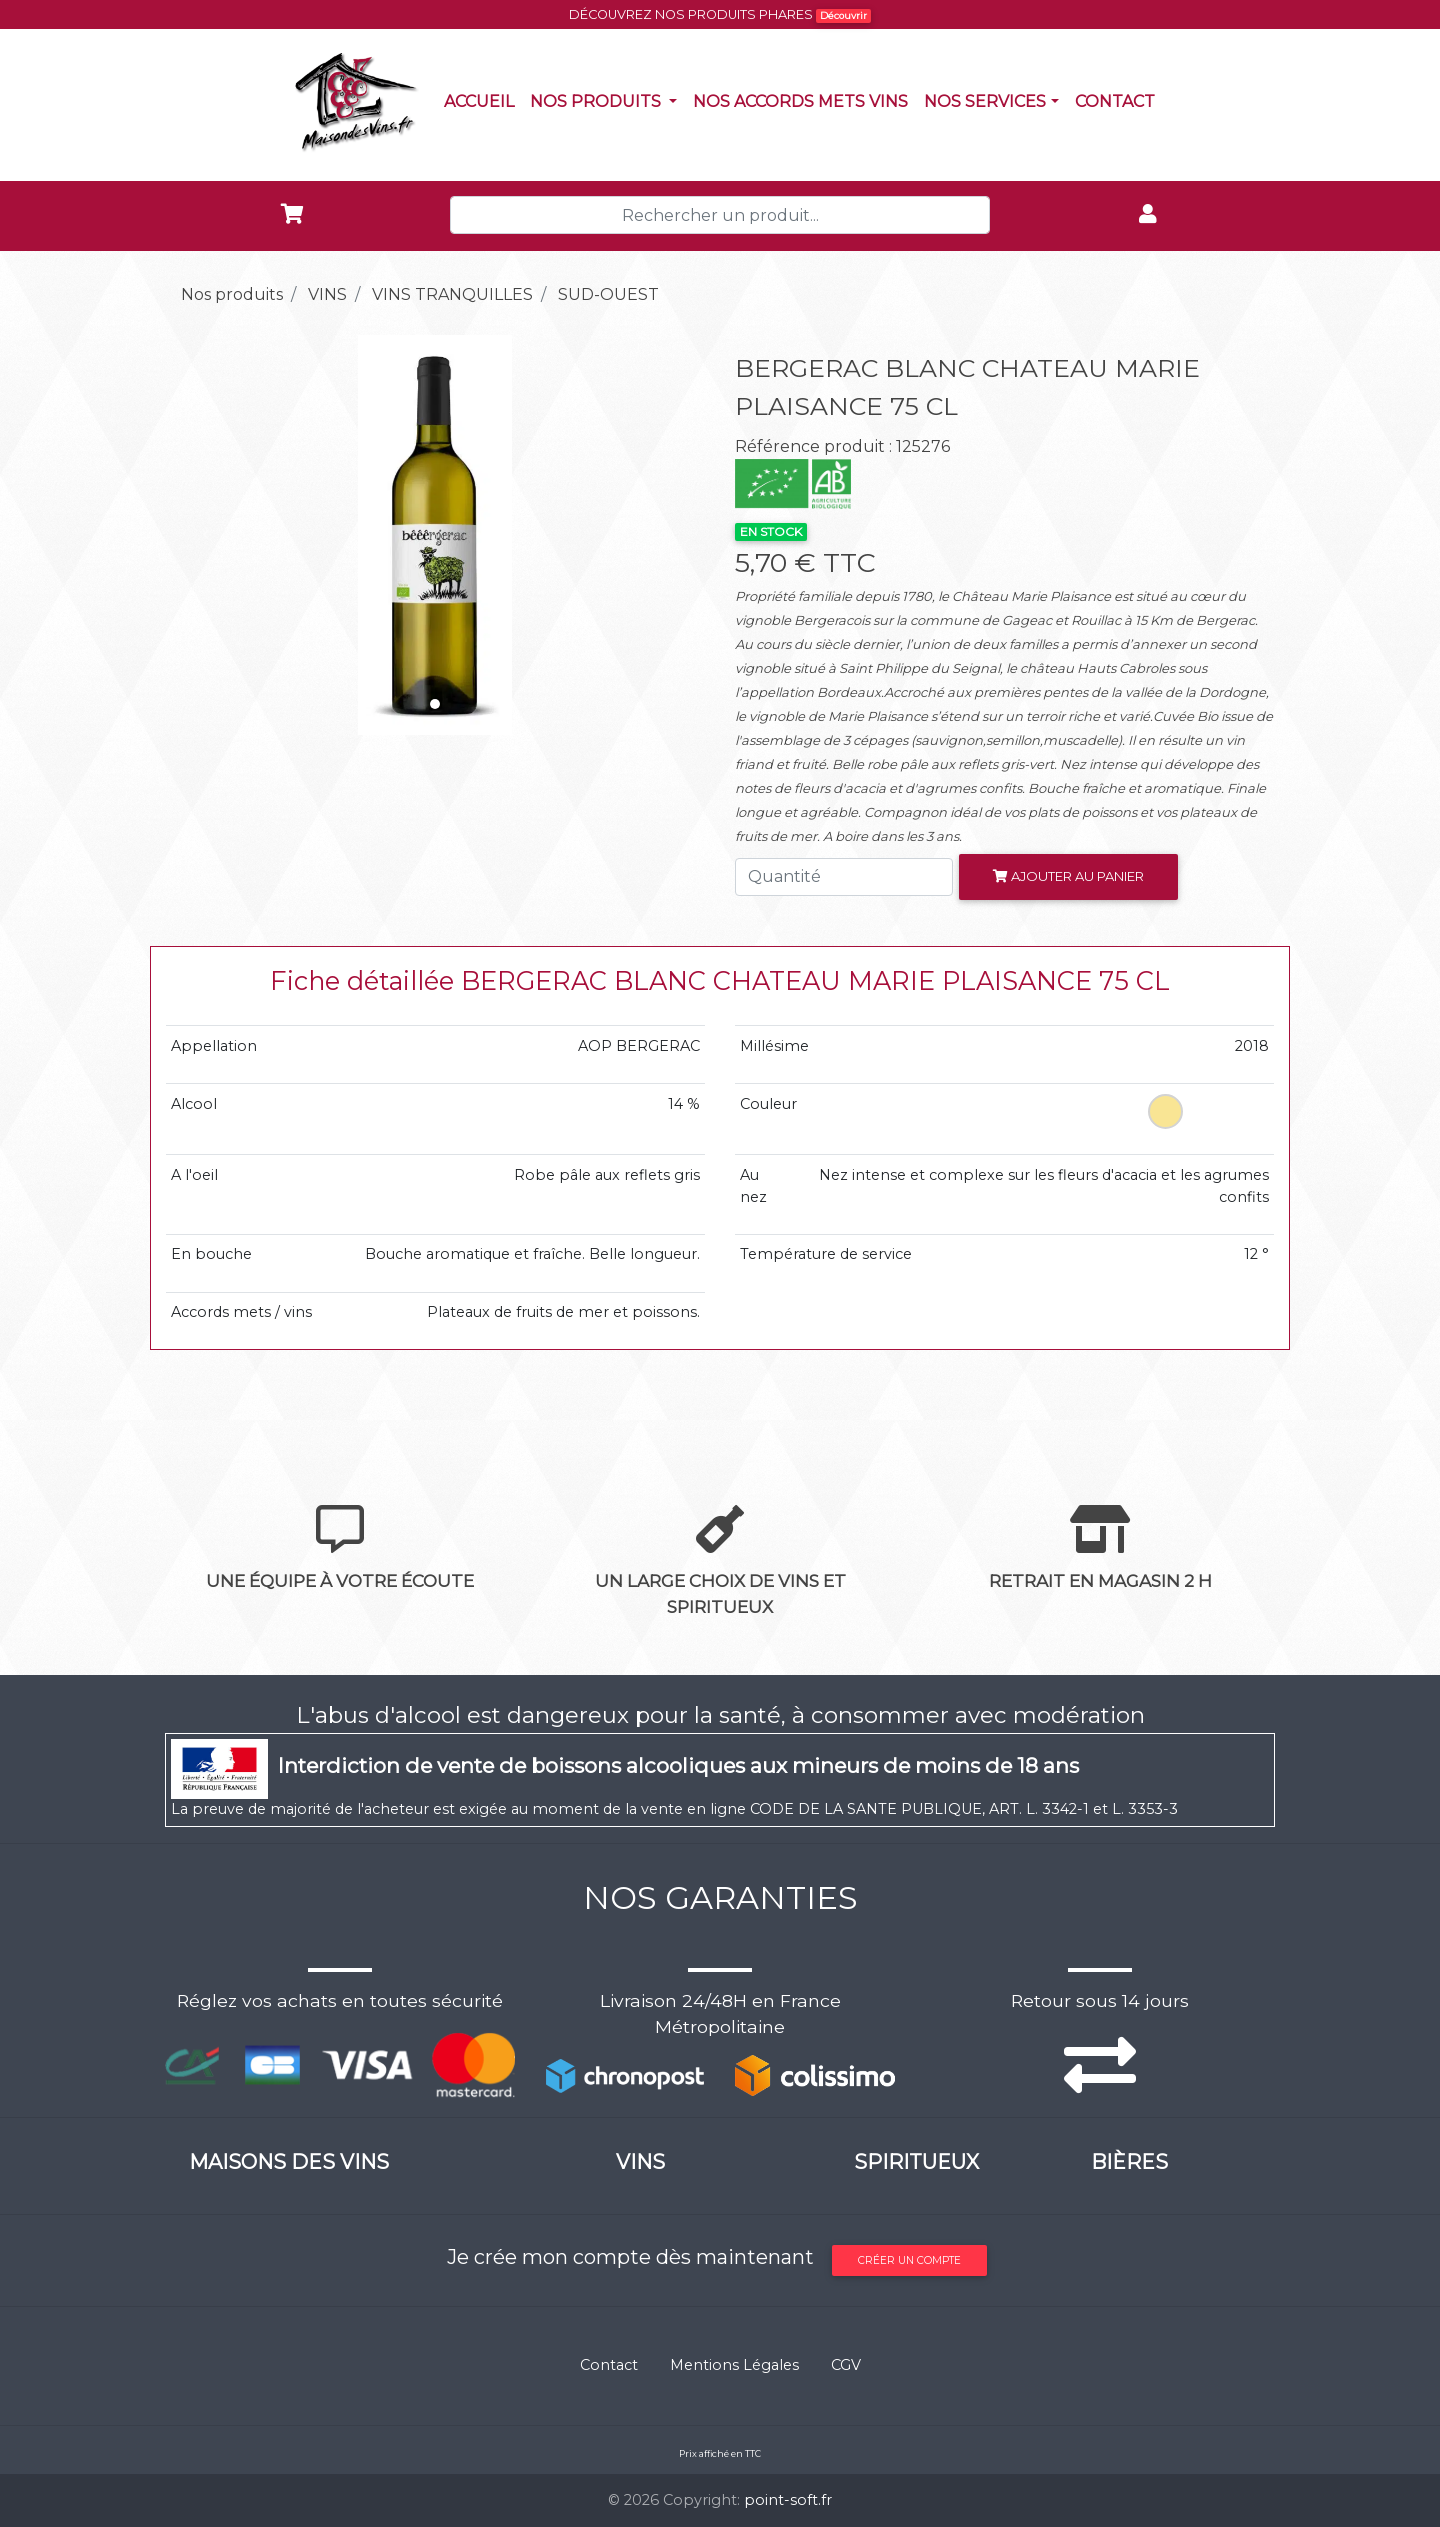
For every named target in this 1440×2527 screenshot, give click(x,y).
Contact (1119, 100)
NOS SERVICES (985, 101)
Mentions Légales (734, 2365)
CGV (846, 2365)
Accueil (483, 100)
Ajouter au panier (1068, 876)
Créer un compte (909, 2260)
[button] (205, 535)
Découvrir (843, 15)
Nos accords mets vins (804, 100)
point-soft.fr (788, 2500)
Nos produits (607, 100)
